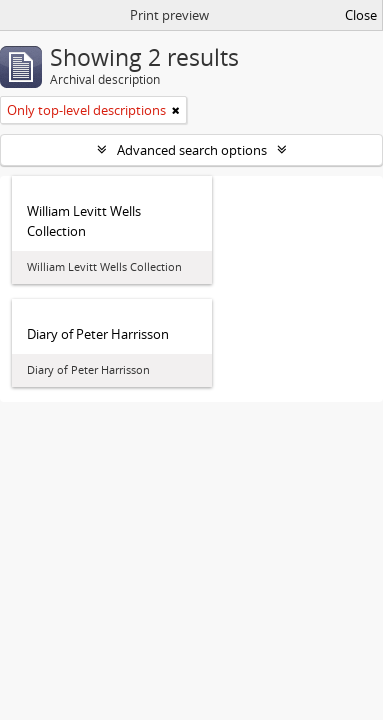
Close (361, 15)
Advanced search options (192, 150)
